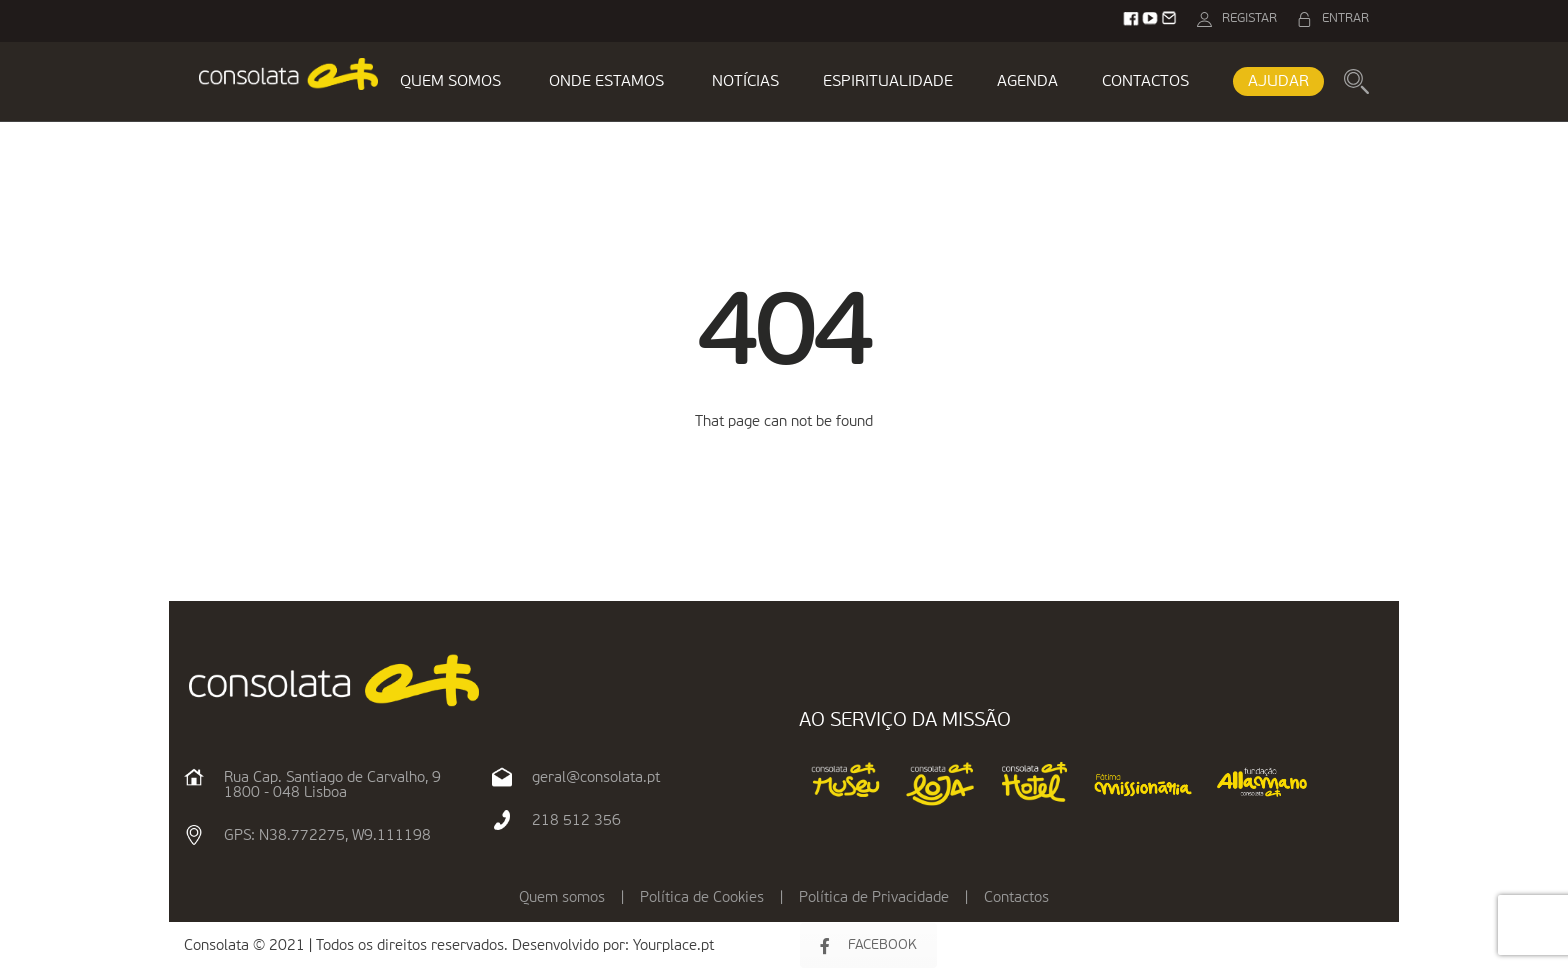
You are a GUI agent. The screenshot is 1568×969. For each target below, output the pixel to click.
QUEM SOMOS (450, 82)
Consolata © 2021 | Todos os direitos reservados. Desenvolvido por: (408, 945)
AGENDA (1027, 82)
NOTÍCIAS (745, 82)
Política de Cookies (702, 897)
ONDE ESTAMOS (606, 82)
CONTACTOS (1145, 82)
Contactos (1016, 897)
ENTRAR (1345, 18)
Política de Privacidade (874, 897)
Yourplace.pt (673, 945)
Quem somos (562, 897)
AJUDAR (1278, 82)
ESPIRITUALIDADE (888, 82)
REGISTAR (1249, 18)
